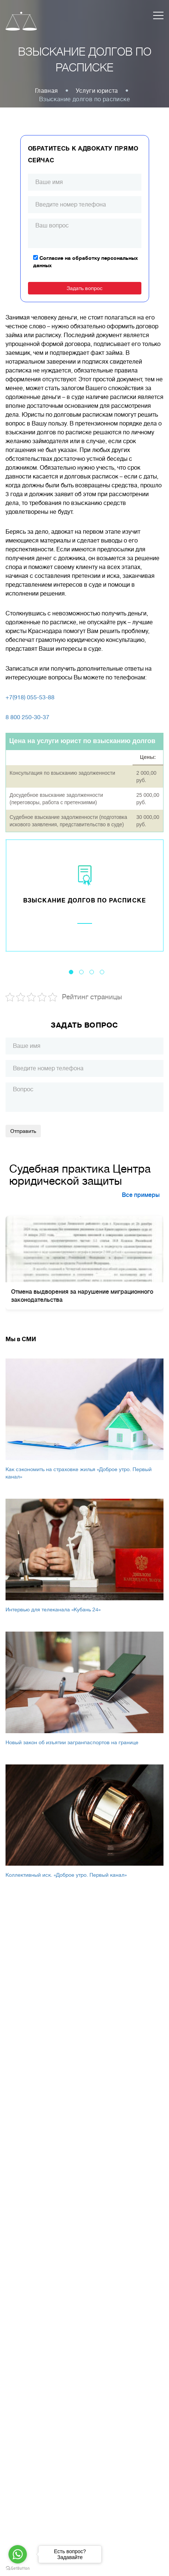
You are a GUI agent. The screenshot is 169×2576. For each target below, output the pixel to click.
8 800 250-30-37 (27, 717)
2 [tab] (81, 972)
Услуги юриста (97, 91)
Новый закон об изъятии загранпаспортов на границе (72, 1742)
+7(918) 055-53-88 (30, 697)
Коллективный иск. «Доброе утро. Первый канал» (66, 1875)
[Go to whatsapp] (17, 2554)
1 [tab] (71, 972)
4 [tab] (102, 972)
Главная (46, 91)
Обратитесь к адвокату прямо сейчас (83, 154)
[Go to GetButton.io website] (17, 2568)
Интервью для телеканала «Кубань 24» (53, 1609)
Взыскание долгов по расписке (84, 900)
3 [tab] (91, 972)
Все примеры (141, 1195)
